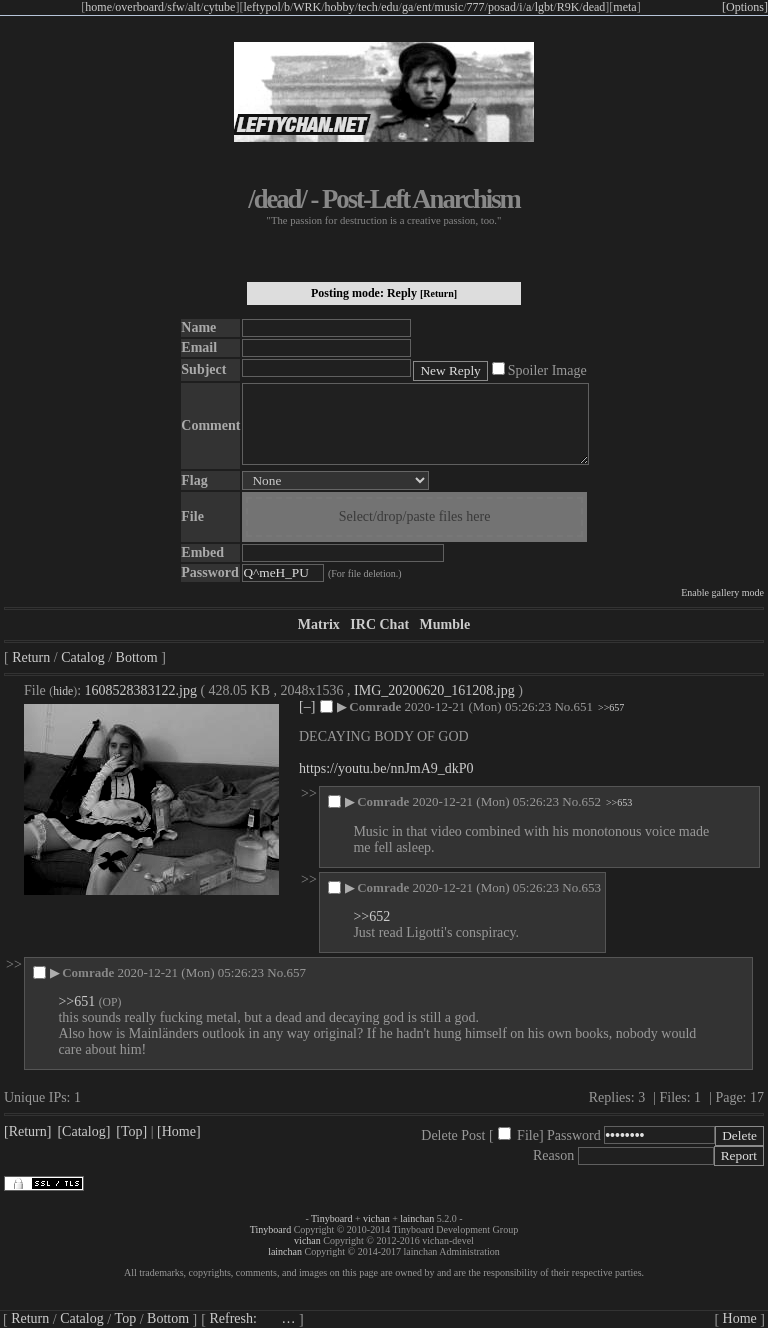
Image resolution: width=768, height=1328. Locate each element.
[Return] (438, 293)
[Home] (179, 1131)
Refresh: (252, 1318)
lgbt (544, 7)
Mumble (445, 624)
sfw (175, 7)
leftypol (261, 7)
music (449, 7)
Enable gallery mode (722, 592)
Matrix (319, 624)
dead (594, 7)
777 (476, 7)
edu (389, 7)
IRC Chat (379, 624)
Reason (553, 1155)
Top (126, 1318)
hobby (340, 7)
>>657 (611, 707)
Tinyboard (331, 1218)
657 (296, 972)
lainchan (417, 1218)
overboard (139, 7)
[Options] (745, 7)
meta (624, 7)
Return (31, 657)
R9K (568, 7)
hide (63, 691)
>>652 (371, 916)
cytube (219, 7)
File (528, 1135)
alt (194, 7)
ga (407, 7)
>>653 (619, 802)
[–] (307, 706)
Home (740, 1318)
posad (502, 7)
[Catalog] (83, 1131)
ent (424, 7)
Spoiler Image (547, 370)
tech (368, 7)
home (98, 7)
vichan (376, 1218)
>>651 (76, 1001)
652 (591, 801)
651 (584, 706)
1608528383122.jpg (141, 690)
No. (563, 706)
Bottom (137, 657)
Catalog (83, 657)
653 (591, 887)
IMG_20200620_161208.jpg (434, 690)
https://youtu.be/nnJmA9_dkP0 (386, 768)
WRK (307, 7)
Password (574, 1135)
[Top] (131, 1131)
